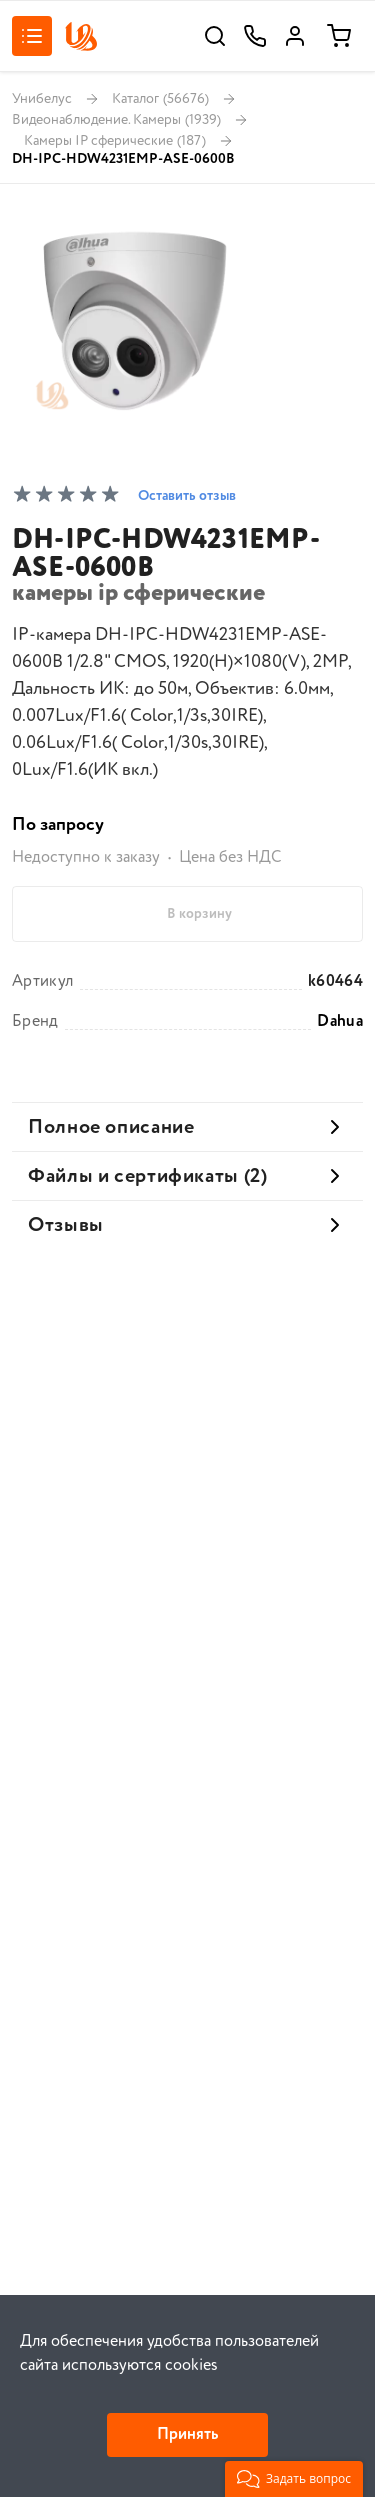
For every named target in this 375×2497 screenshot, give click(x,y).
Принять (187, 2434)
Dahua (340, 1022)
